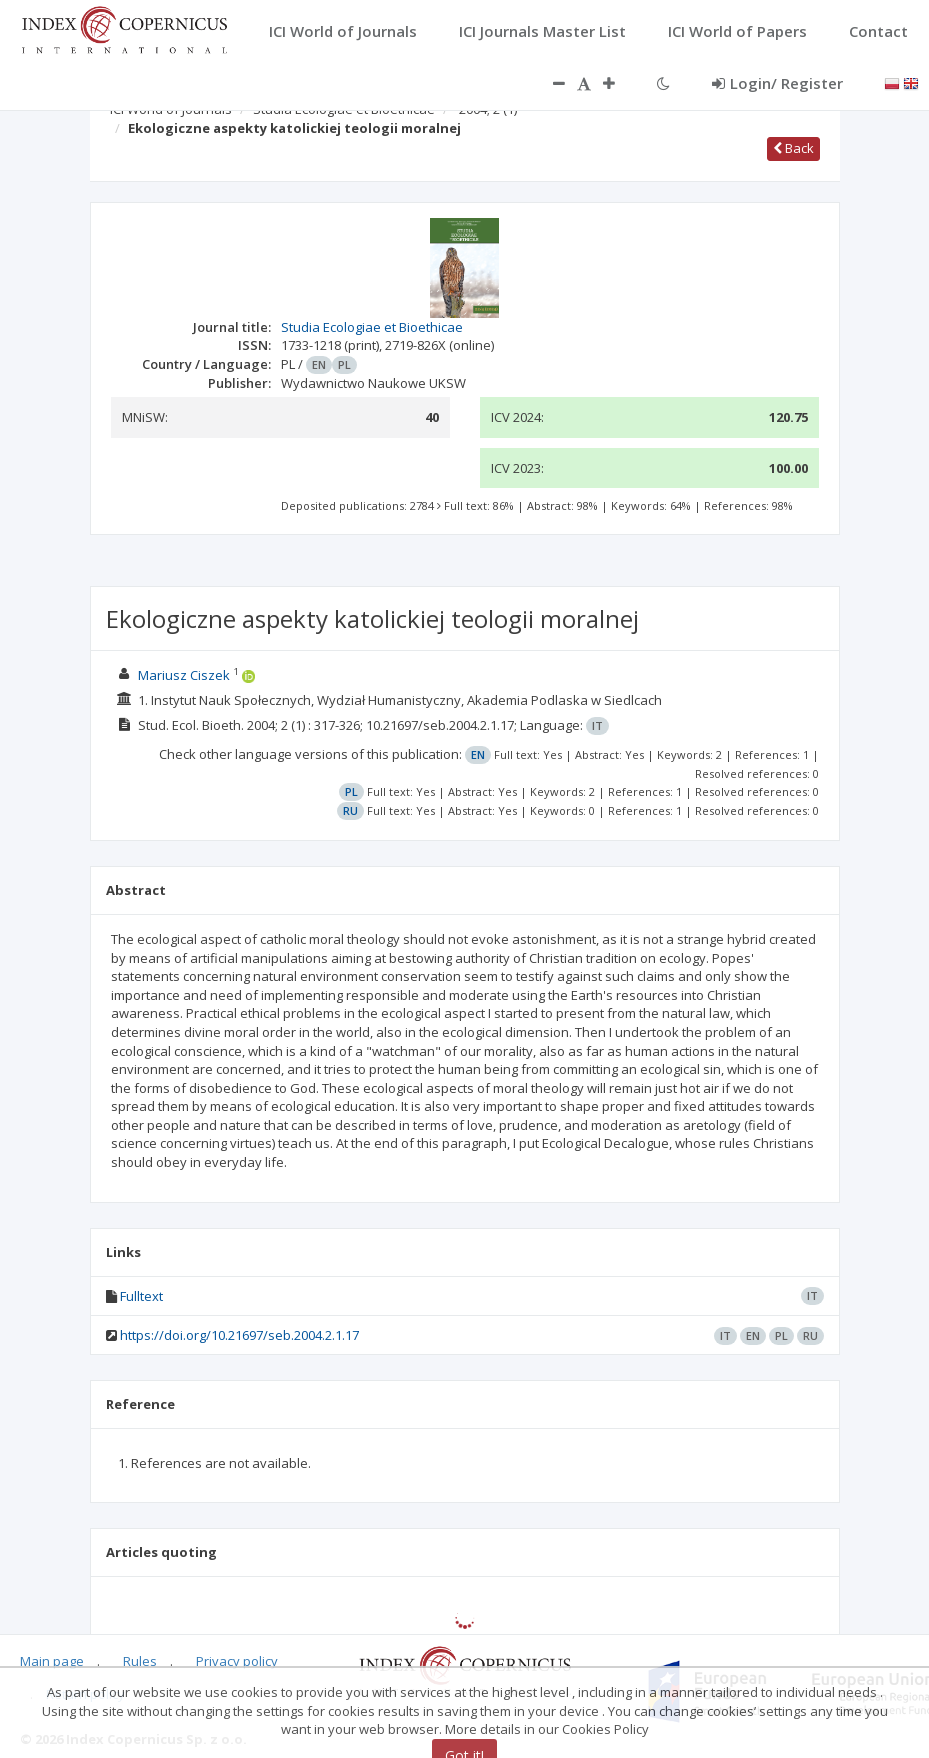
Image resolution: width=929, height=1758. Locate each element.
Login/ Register (777, 83)
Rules (140, 1661)
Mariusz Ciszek (184, 675)
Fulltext (141, 1296)
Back (793, 148)
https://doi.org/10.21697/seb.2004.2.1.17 (239, 1335)
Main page (52, 1661)
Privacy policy (237, 1661)
